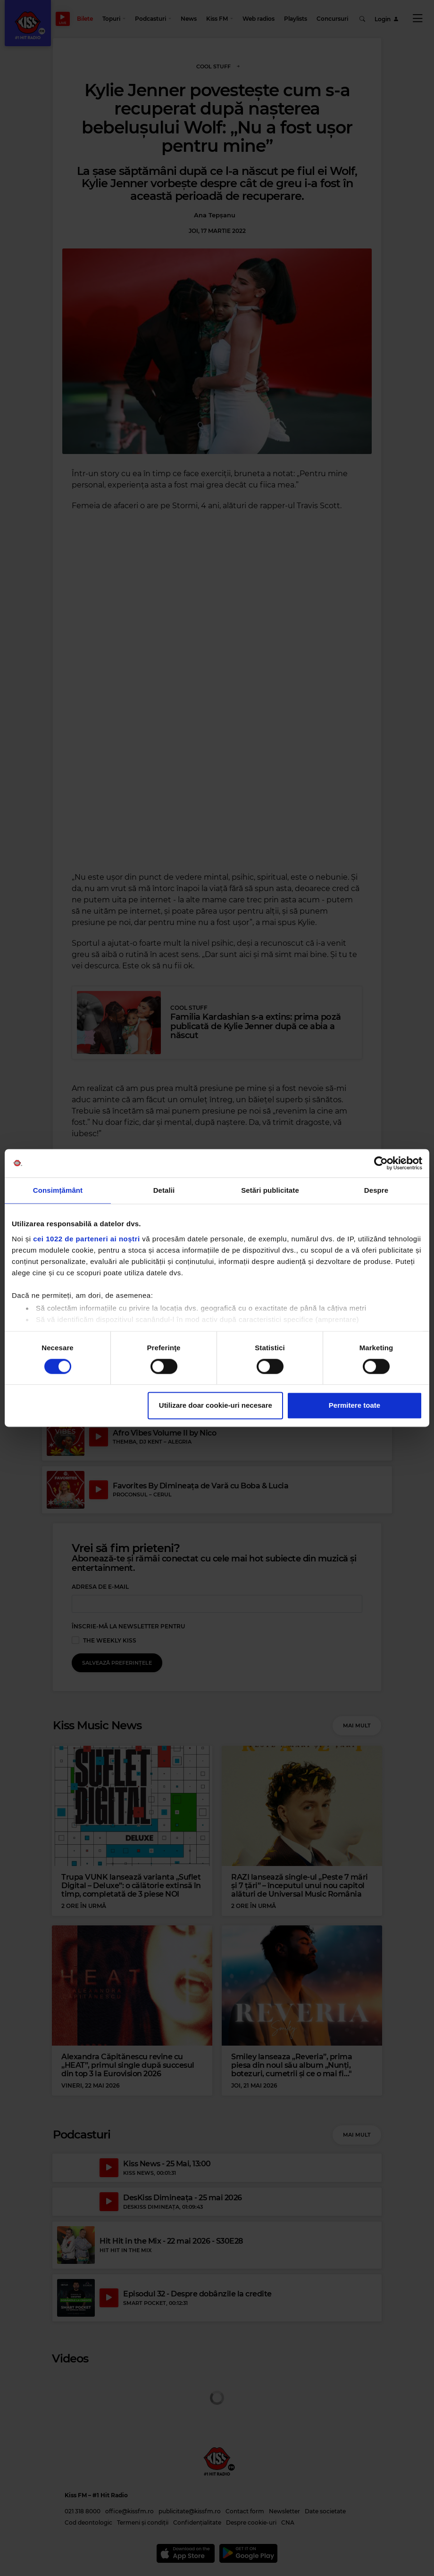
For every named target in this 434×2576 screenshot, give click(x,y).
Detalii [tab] (164, 1190)
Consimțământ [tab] (58, 1190)
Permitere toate (354, 1406)
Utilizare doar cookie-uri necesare (215, 1406)
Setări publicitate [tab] (270, 1190)
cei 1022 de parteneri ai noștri (86, 1239)
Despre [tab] (376, 1190)
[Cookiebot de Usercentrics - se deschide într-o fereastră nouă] (381, 1163)
